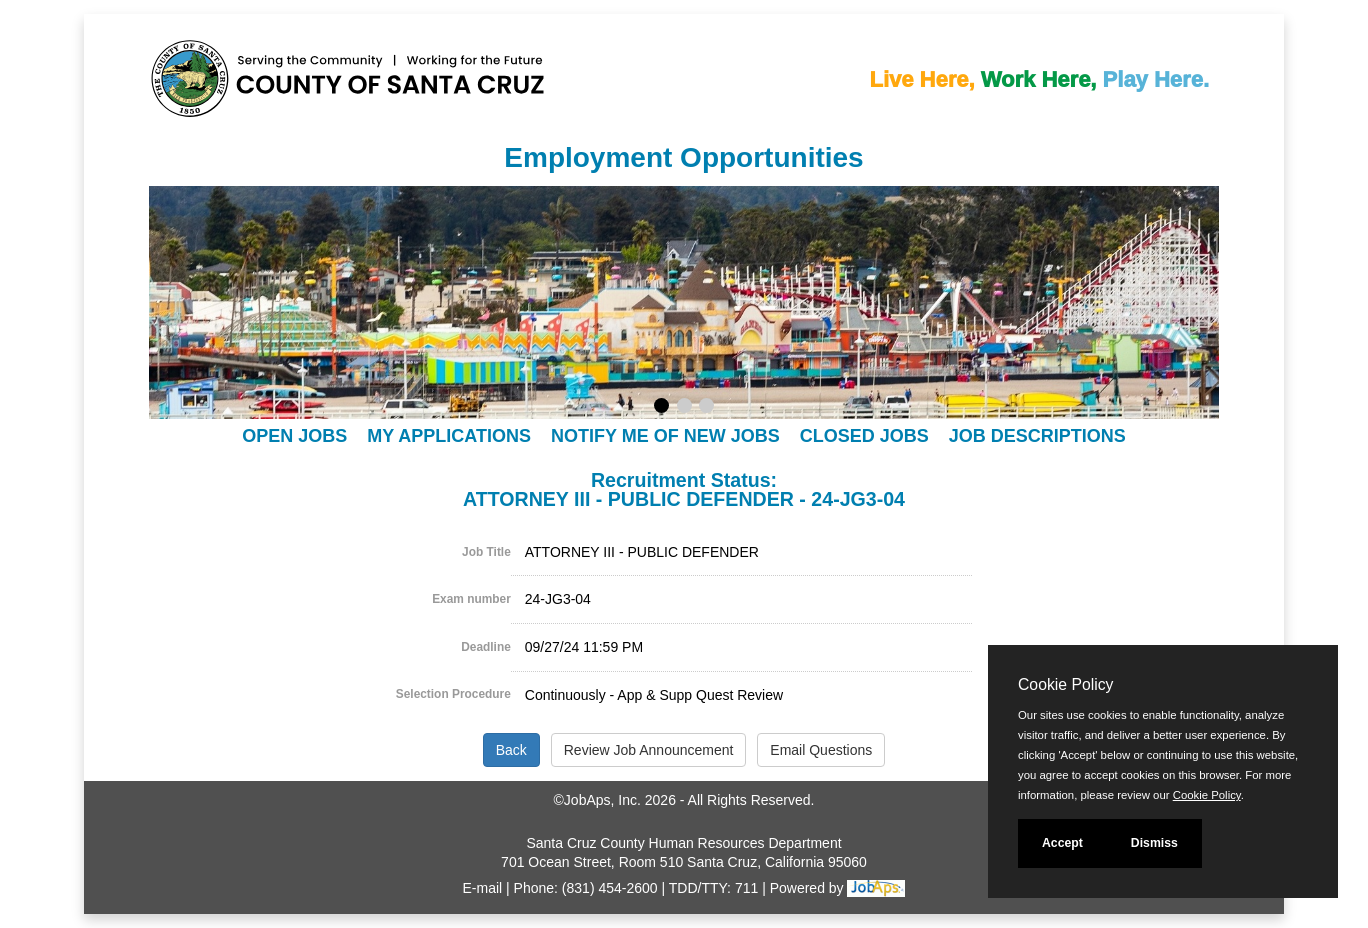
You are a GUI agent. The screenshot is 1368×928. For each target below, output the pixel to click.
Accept (1062, 843)
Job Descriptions (1037, 436)
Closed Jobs (864, 436)
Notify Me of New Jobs (665, 436)
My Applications (449, 436)
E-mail (483, 888)
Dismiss (1154, 843)
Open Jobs (294, 436)
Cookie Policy (1065, 684)
